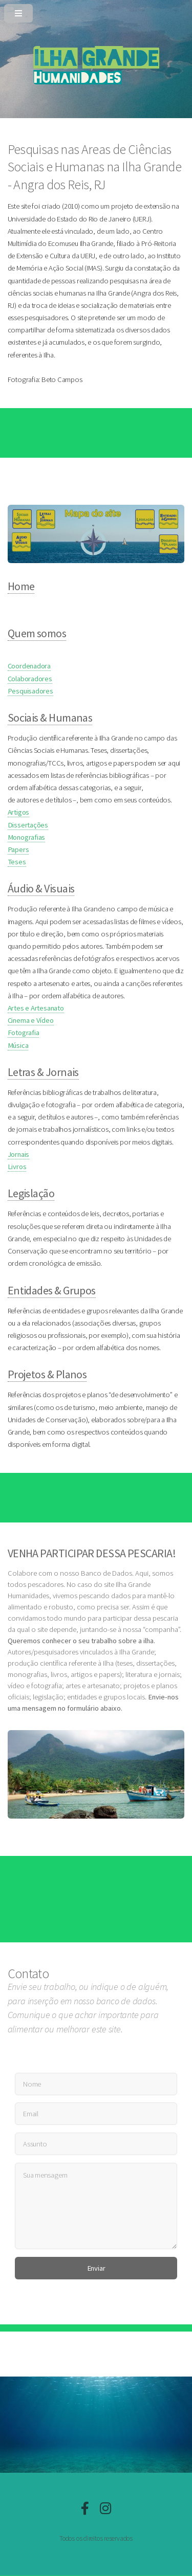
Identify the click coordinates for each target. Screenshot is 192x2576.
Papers (18, 849)
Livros (17, 1166)
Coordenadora (29, 665)
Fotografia (23, 1032)
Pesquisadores (30, 691)
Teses (17, 861)
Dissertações (28, 825)
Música (18, 1045)
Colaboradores (30, 678)
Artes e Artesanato (36, 1008)
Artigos (18, 812)
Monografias (27, 837)
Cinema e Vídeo (31, 1020)
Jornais (18, 1154)
